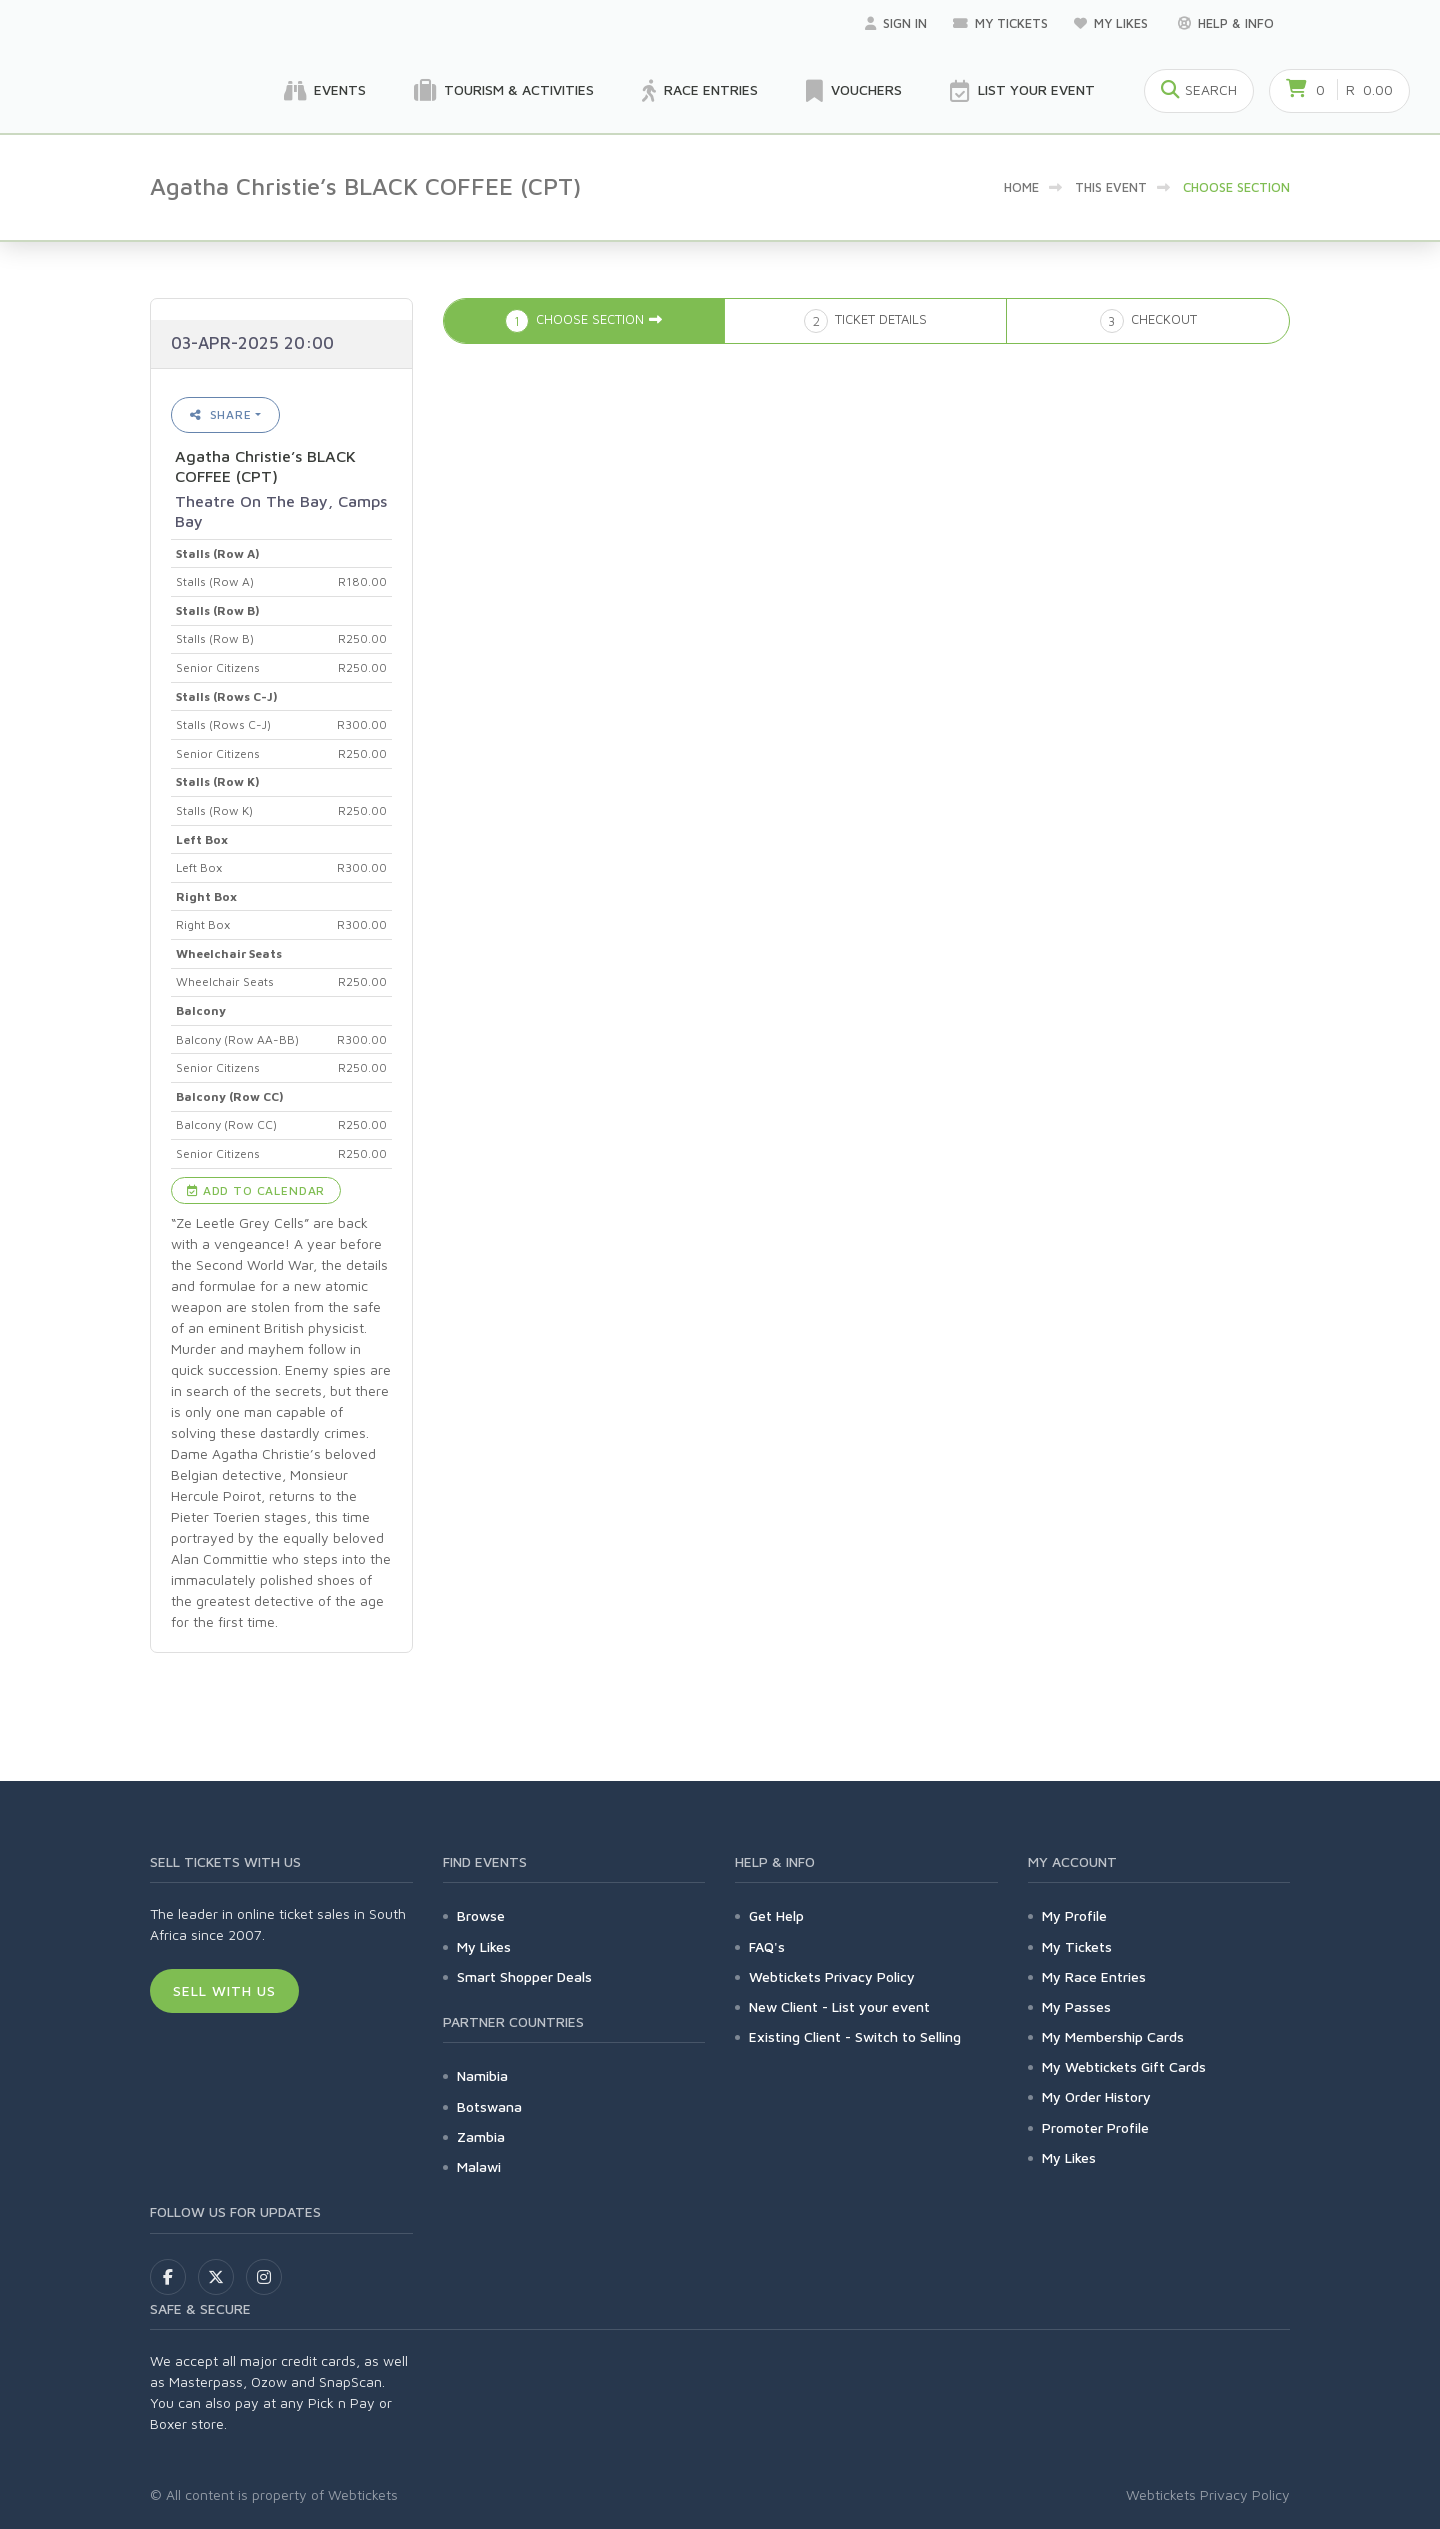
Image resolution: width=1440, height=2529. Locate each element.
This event (1111, 187)
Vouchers (854, 91)
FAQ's (767, 1946)
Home (1021, 187)
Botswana (489, 2106)
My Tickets (1000, 23)
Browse (481, 1915)
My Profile (1074, 1915)
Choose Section (1236, 187)
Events (325, 91)
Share (221, 414)
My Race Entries (1094, 1976)
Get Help (776, 1915)
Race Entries (700, 91)
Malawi (479, 2166)
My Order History (1096, 2096)
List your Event (1022, 91)
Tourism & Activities (504, 91)
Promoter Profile (1095, 2127)
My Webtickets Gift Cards (1124, 2066)
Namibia (482, 2075)
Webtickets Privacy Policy (832, 1976)
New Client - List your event (839, 2006)
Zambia (481, 2136)
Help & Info (1226, 23)
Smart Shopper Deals (524, 1976)
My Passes (1076, 2006)
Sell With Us (224, 1990)
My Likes (1113, 23)
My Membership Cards (1113, 2036)
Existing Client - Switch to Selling (855, 2036)
